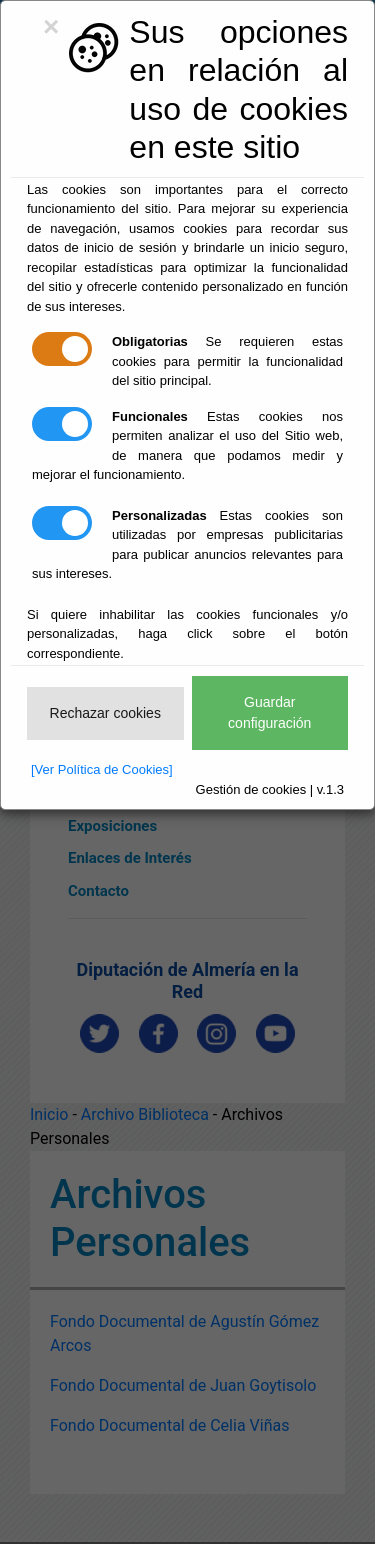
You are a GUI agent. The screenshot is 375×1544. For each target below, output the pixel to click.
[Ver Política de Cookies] (102, 769)
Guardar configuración (269, 712)
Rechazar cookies (105, 713)
